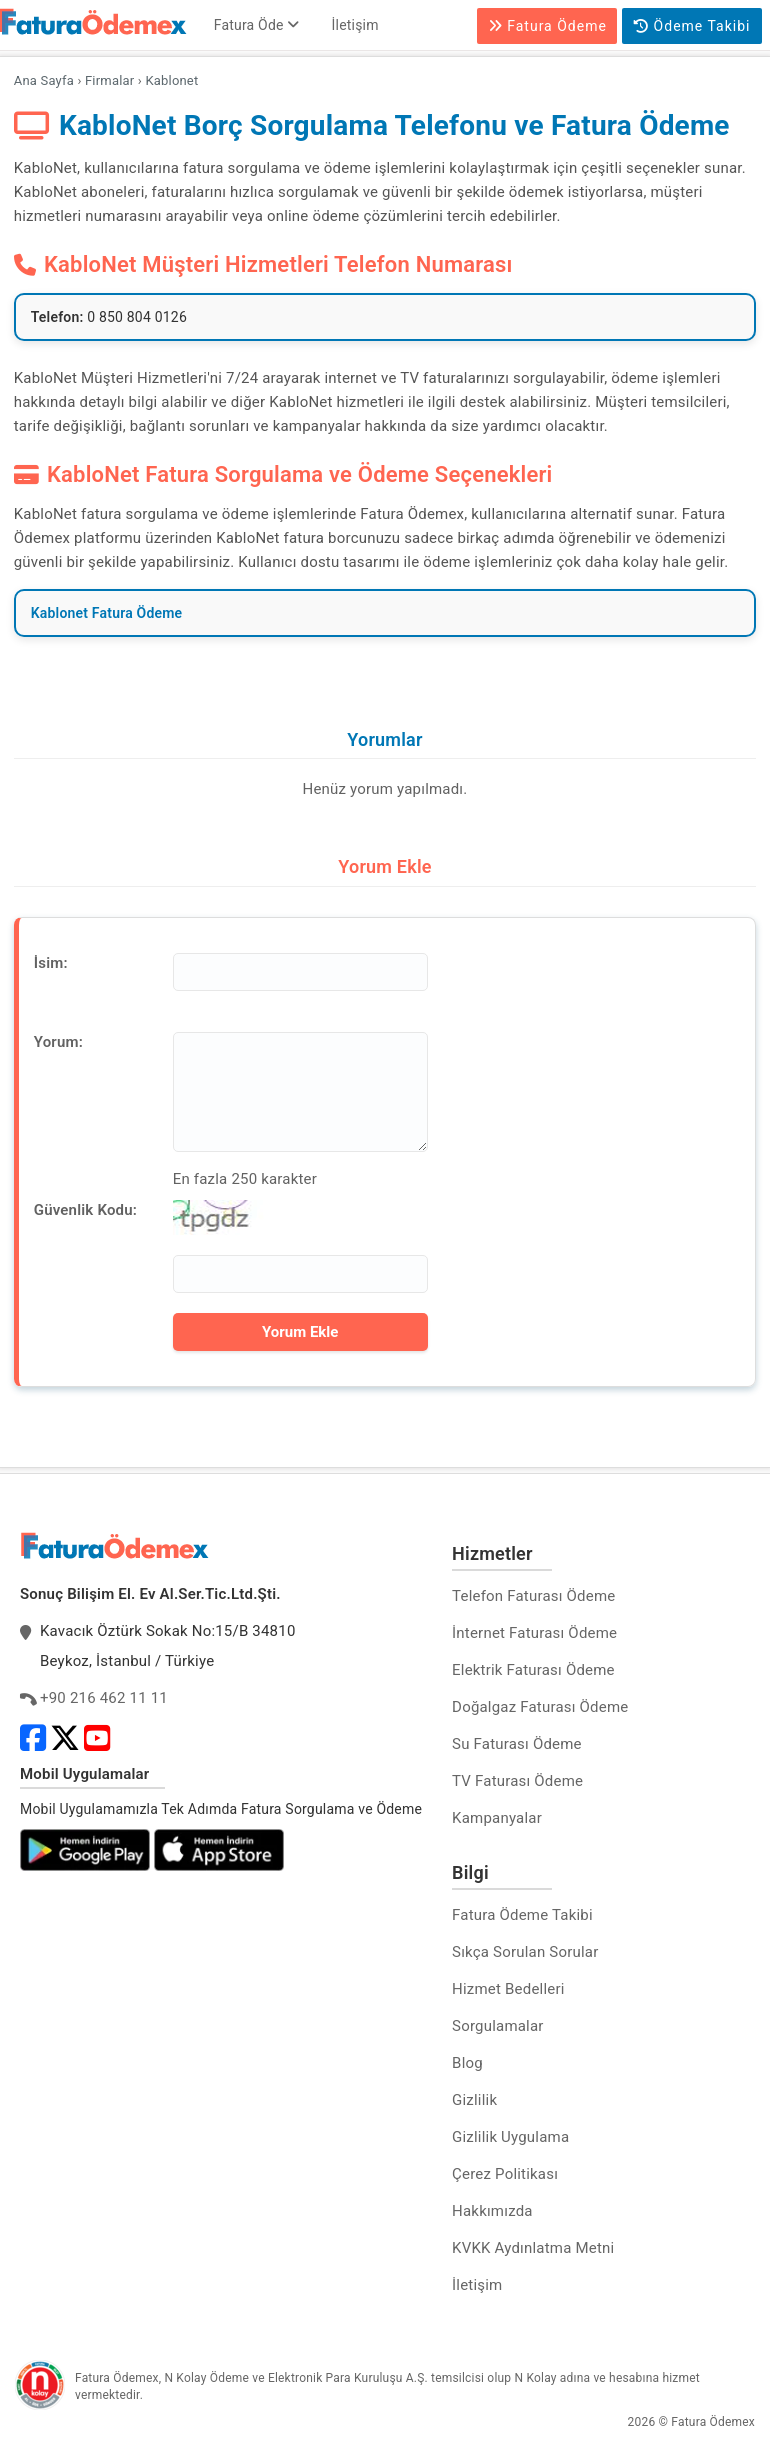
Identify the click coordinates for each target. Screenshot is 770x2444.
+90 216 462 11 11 (104, 1698)
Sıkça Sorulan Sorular (525, 1952)
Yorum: (58, 1042)
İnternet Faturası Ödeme (534, 1633)
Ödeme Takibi (692, 26)
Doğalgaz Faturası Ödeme (540, 1707)
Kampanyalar (497, 1818)
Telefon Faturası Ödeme (533, 1596)
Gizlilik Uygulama (510, 2137)
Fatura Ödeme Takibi (522, 1915)
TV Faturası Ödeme (517, 1781)
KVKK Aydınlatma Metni (533, 2248)
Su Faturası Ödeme (517, 1744)
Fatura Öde (257, 25)
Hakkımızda (492, 2211)
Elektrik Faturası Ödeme (533, 1670)
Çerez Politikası (505, 2174)
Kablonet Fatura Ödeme (107, 613)
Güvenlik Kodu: (85, 1210)
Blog (467, 2063)
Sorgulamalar (498, 2026)
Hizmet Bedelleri (508, 1989)
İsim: (51, 963)
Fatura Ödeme (547, 26)
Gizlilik (474, 2100)
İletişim (355, 25)
